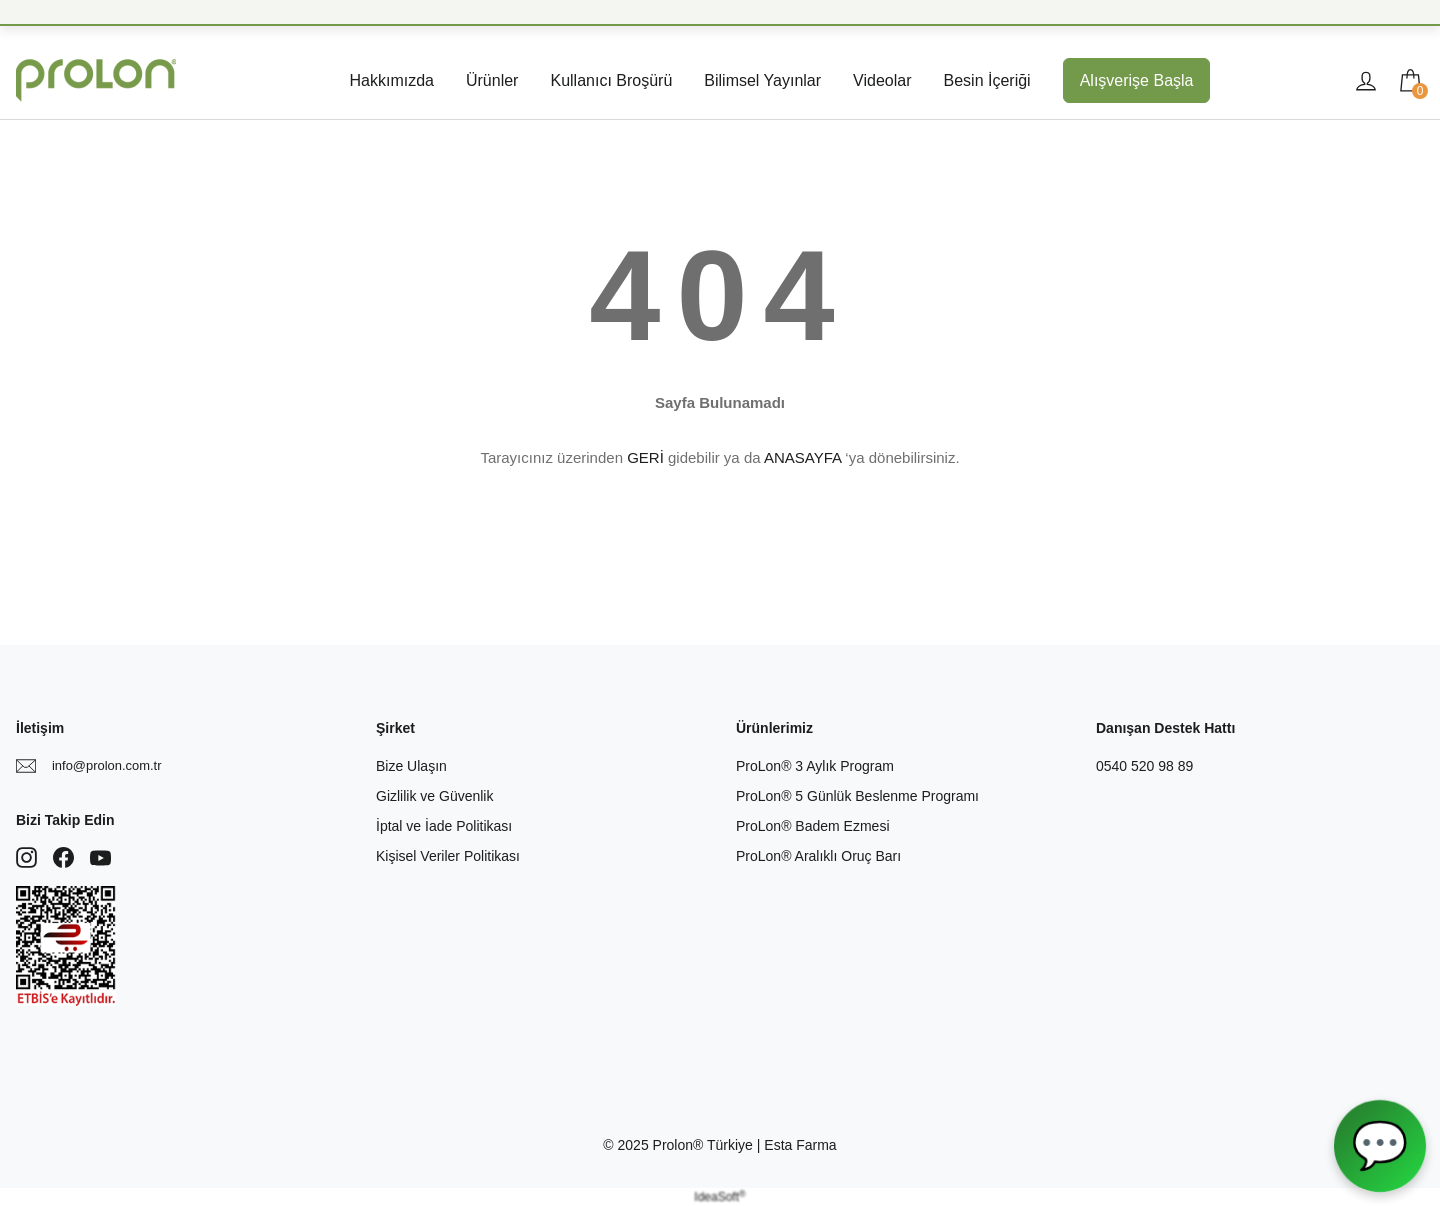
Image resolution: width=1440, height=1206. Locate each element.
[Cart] (1410, 81)
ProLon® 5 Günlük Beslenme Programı (857, 796)
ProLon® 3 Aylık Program (815, 766)
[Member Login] (1366, 81)
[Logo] (96, 80)
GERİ (645, 457)
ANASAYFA (802, 457)
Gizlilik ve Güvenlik (434, 796)
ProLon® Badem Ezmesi (813, 826)
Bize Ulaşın (411, 766)
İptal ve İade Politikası (444, 826)
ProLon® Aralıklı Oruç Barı (818, 856)
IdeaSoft (719, 1197)
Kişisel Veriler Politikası (448, 856)
